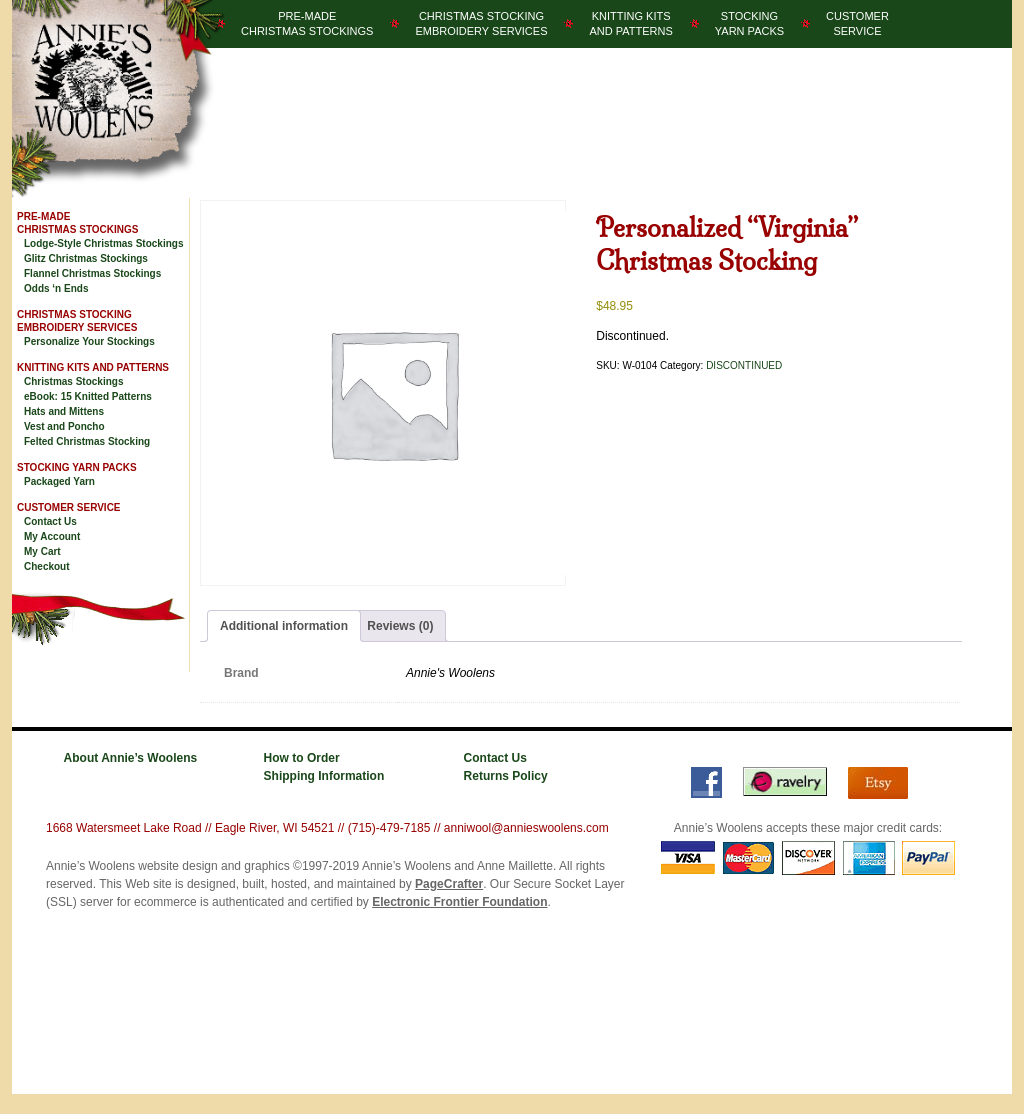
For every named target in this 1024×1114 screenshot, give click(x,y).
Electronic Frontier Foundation (459, 902)
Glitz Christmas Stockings (86, 258)
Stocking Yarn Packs (77, 467)
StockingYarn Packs (749, 23)
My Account (52, 536)
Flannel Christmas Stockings (92, 273)
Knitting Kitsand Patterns (630, 23)
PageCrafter (449, 884)
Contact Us (50, 521)
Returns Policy (506, 776)
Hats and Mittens (64, 411)
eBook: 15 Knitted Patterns (88, 396)
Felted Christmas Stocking (87, 441)
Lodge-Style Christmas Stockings (103, 243)
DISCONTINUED (744, 365)
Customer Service (69, 507)
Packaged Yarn (59, 481)
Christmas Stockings (73, 381)
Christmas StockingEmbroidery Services (481, 23)
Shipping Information (324, 776)
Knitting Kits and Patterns (93, 367)
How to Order (302, 758)
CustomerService (857, 23)
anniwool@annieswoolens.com (526, 828)
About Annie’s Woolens (131, 758)
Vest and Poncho (64, 426)
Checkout (47, 566)
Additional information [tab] (284, 626)
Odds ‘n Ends (56, 288)
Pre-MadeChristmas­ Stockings (307, 23)
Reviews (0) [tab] (400, 626)
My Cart (42, 551)
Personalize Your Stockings (89, 341)
